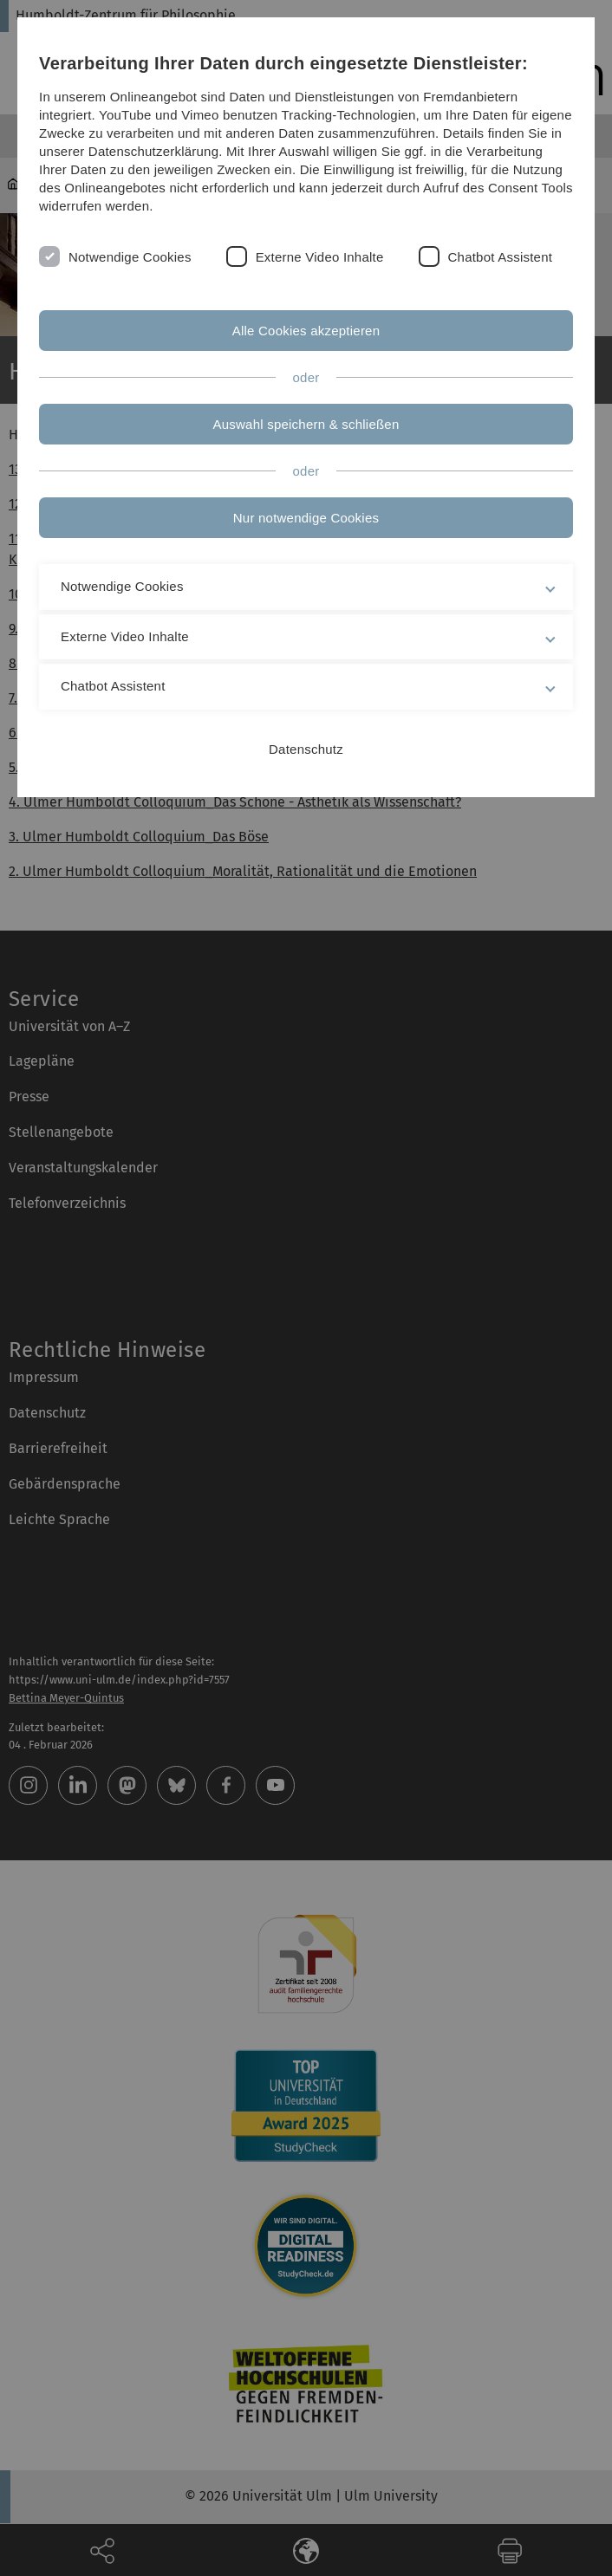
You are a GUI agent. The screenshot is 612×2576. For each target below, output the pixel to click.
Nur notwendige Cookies (306, 517)
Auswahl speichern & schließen (306, 424)
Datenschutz (306, 749)
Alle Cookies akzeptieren (306, 330)
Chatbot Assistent (500, 257)
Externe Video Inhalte (320, 257)
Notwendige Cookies (130, 257)
